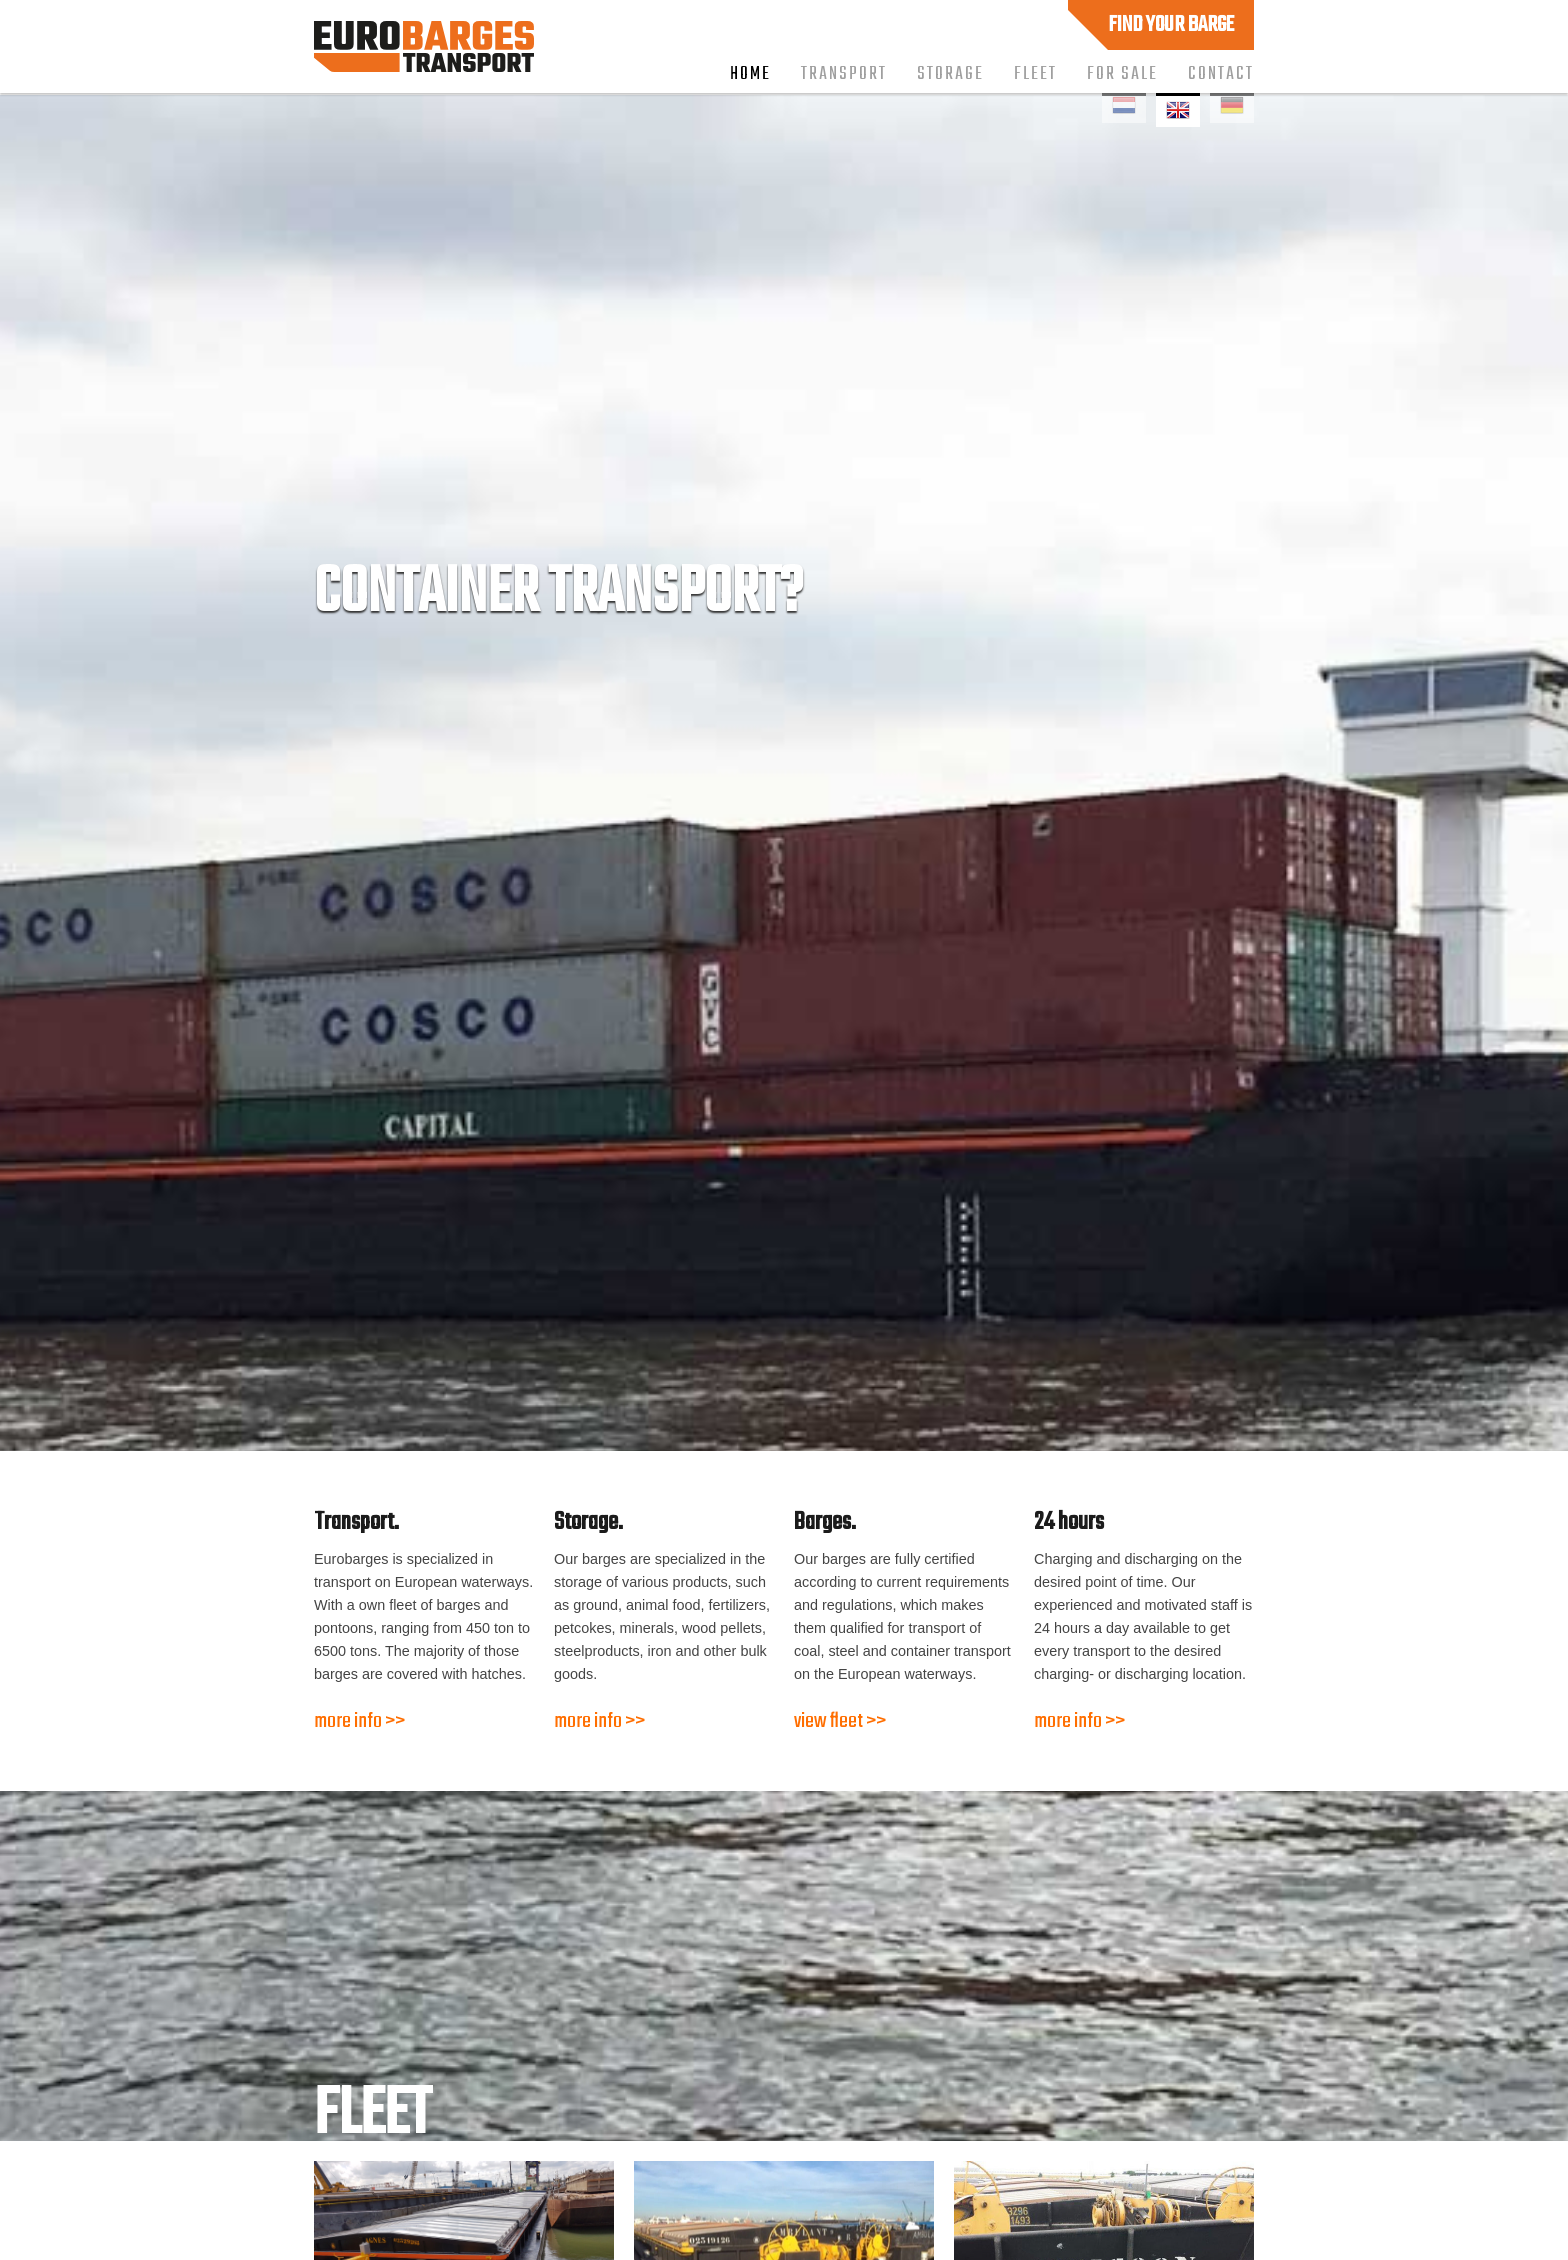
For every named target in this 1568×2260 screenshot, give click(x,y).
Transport (844, 74)
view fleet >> (840, 1721)
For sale (1122, 74)
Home (750, 74)
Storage (950, 74)
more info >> (359, 1721)
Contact (1221, 74)
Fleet (1035, 74)
